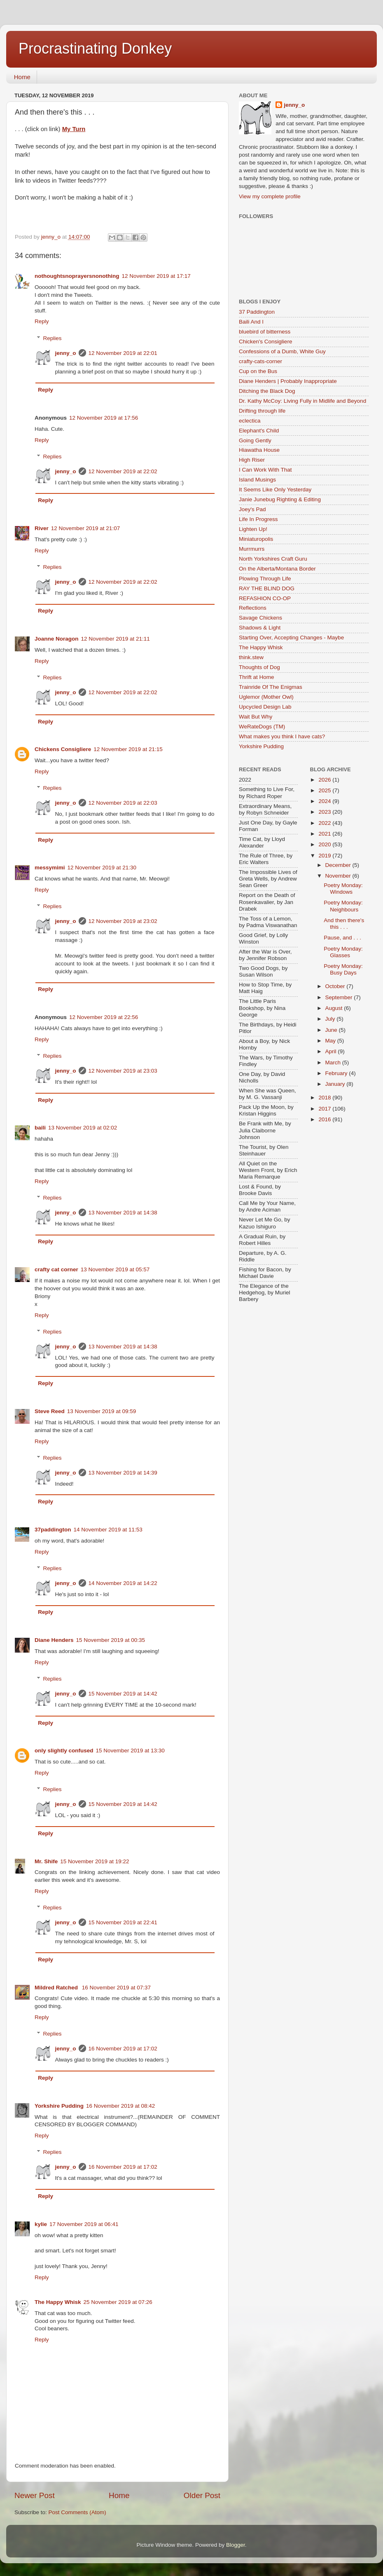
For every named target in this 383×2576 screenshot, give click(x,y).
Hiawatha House (259, 450)
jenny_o (65, 353)
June (332, 1030)
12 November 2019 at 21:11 (115, 639)
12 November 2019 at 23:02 (123, 921)
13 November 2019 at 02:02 (82, 1128)
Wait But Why (255, 717)
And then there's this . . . (344, 923)
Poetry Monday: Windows (343, 888)
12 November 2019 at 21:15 (127, 749)
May (331, 1041)
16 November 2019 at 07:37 (116, 1987)
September (339, 997)
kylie (41, 2224)
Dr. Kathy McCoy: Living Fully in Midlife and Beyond (302, 401)
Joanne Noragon (57, 639)
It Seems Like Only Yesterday (275, 489)
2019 (325, 855)
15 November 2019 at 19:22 (94, 1861)
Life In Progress (258, 519)
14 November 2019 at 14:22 (123, 1583)
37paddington (53, 1529)
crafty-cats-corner (260, 361)
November (339, 876)
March (333, 1062)
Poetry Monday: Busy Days (343, 969)
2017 (325, 1109)
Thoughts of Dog (259, 667)
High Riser (252, 460)
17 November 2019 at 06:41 (83, 2224)
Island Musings (257, 480)
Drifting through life (262, 411)
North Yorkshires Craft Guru (273, 559)
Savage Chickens (260, 618)
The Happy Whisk (58, 2302)
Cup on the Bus (258, 371)
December (339, 865)
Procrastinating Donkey (95, 48)
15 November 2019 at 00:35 (110, 1640)
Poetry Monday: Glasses (343, 952)
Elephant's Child (259, 430)
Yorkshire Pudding (59, 2106)
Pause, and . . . (342, 938)
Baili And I (251, 322)
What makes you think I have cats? (282, 736)
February (337, 1073)
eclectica (250, 421)
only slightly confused (64, 1750)
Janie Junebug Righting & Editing (280, 499)
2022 (325, 823)
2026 (325, 780)
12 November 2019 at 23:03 (123, 1071)
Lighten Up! (253, 529)
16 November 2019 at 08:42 (120, 2106)
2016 (325, 1119)
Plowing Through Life (265, 578)
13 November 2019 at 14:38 (123, 1212)
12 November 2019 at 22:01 (123, 353)
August (334, 1008)
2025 (325, 790)
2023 (325, 812)
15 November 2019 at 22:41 (123, 1922)
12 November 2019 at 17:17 (155, 276)
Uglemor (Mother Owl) (266, 697)
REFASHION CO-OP (265, 598)
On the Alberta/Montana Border (277, 569)
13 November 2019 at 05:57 (115, 1269)
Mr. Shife (46, 1861)
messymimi (50, 867)
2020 (325, 844)
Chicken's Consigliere (265, 341)
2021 (325, 834)
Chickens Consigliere (63, 749)
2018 (325, 1097)
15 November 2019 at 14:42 (123, 1694)
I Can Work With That (265, 470)
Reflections (252, 608)
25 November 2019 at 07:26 (118, 2302)
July (331, 1019)
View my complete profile (270, 196)
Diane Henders (54, 1640)
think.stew (251, 657)
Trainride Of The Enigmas (270, 687)
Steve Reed (50, 1411)
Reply (42, 321)
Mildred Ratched (57, 1987)
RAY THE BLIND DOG (266, 588)
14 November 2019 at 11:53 (108, 1529)
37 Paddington (257, 312)
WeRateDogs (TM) (262, 726)
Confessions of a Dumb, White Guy (282, 351)
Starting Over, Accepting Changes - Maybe (291, 637)
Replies (52, 338)
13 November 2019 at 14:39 (123, 1473)
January (336, 1084)
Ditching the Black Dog (267, 391)
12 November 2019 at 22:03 (123, 803)
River (42, 528)
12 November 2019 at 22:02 (123, 471)
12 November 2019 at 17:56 (103, 418)
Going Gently (255, 440)
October (336, 986)
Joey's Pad (252, 509)
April (331, 1051)
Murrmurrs (251, 549)
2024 (325, 801)
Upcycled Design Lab (265, 707)
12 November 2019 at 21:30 (102, 867)
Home (22, 76)
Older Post (202, 2495)
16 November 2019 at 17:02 (123, 2048)
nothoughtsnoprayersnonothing (77, 276)
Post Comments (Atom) (77, 2512)
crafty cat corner (56, 1269)
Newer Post (34, 2495)
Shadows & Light (259, 628)
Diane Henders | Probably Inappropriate (288, 381)
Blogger (235, 2545)
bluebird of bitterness (264, 332)
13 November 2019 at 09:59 (101, 1411)
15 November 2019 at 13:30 (130, 1750)
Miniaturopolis (256, 539)
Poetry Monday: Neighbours (343, 905)
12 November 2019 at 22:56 (103, 1017)
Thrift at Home (256, 677)
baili (40, 1128)
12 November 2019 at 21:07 (85, 528)
